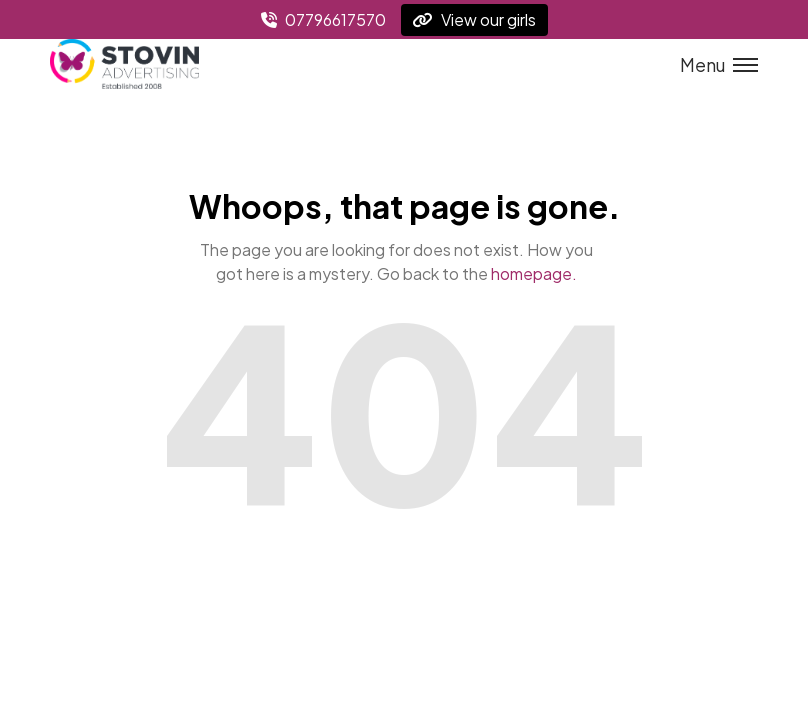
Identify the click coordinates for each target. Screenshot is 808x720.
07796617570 (323, 19)
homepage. (534, 273)
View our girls (474, 19)
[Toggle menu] (712, 64)
